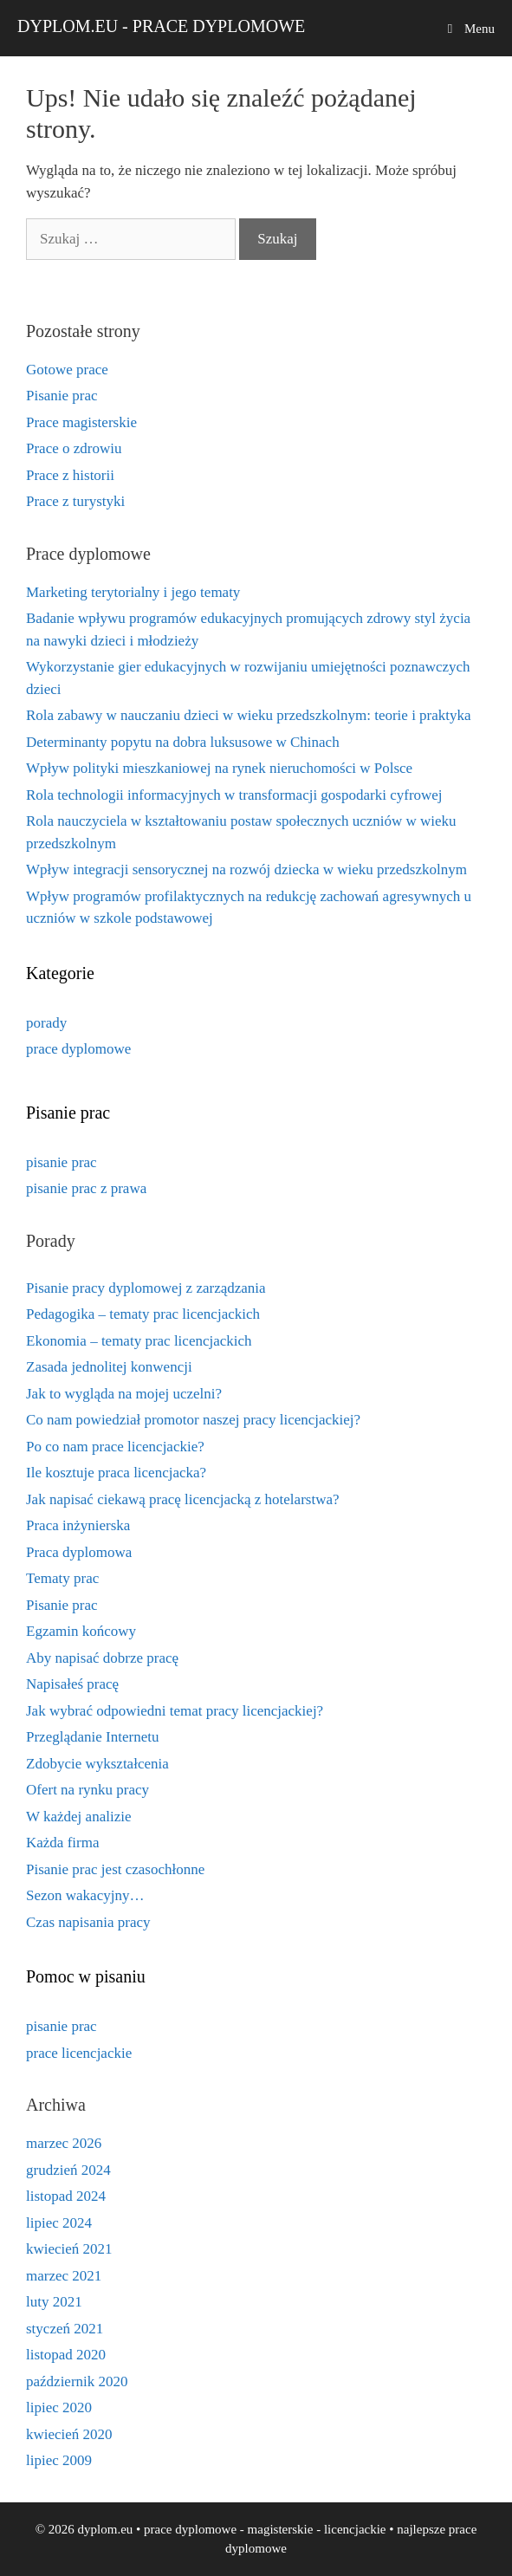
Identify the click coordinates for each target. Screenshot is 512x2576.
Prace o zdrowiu (73, 448)
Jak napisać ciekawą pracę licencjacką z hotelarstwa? (183, 1499)
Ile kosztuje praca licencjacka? (116, 1472)
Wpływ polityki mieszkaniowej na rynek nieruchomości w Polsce (219, 768)
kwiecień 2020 (69, 2434)
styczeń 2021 (64, 2328)
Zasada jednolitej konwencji (109, 1367)
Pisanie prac (62, 395)
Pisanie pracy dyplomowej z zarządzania (146, 1288)
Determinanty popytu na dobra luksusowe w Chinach (183, 742)
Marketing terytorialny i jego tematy (133, 592)
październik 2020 (77, 2381)
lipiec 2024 (59, 2223)
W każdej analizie (78, 1816)
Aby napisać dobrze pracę (102, 1658)
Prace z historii (70, 475)
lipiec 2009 (59, 2460)
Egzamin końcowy (81, 1631)
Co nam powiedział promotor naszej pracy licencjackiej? (193, 1419)
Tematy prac (62, 1578)
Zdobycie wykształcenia (97, 1763)
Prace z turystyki (75, 501)
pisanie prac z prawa (86, 1188)
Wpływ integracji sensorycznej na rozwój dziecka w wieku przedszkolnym (246, 869)
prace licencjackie (79, 2053)
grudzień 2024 (68, 2170)
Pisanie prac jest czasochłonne (115, 1869)
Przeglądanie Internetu (92, 1737)
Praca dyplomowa (79, 1552)
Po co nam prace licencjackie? (115, 1446)
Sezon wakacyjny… (85, 1895)
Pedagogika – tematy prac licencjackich (143, 1314)
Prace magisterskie (81, 422)
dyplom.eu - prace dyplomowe (161, 26)
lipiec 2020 (59, 2407)
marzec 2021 (63, 2276)
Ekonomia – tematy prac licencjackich (139, 1341)
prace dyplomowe (78, 1049)
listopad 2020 (66, 2354)
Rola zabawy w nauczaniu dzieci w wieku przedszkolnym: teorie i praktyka (248, 715)
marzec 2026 (63, 2143)
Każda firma (62, 1842)
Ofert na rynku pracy (87, 1789)
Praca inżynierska (78, 1525)
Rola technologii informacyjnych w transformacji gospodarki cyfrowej (234, 795)
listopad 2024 (66, 2196)
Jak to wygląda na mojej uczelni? (124, 1393)
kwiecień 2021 (69, 2249)
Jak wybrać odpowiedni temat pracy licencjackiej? (174, 1711)
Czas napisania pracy (88, 1922)
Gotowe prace (67, 369)
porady (46, 1023)
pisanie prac (61, 1162)
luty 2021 (54, 2302)
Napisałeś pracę (72, 1684)
